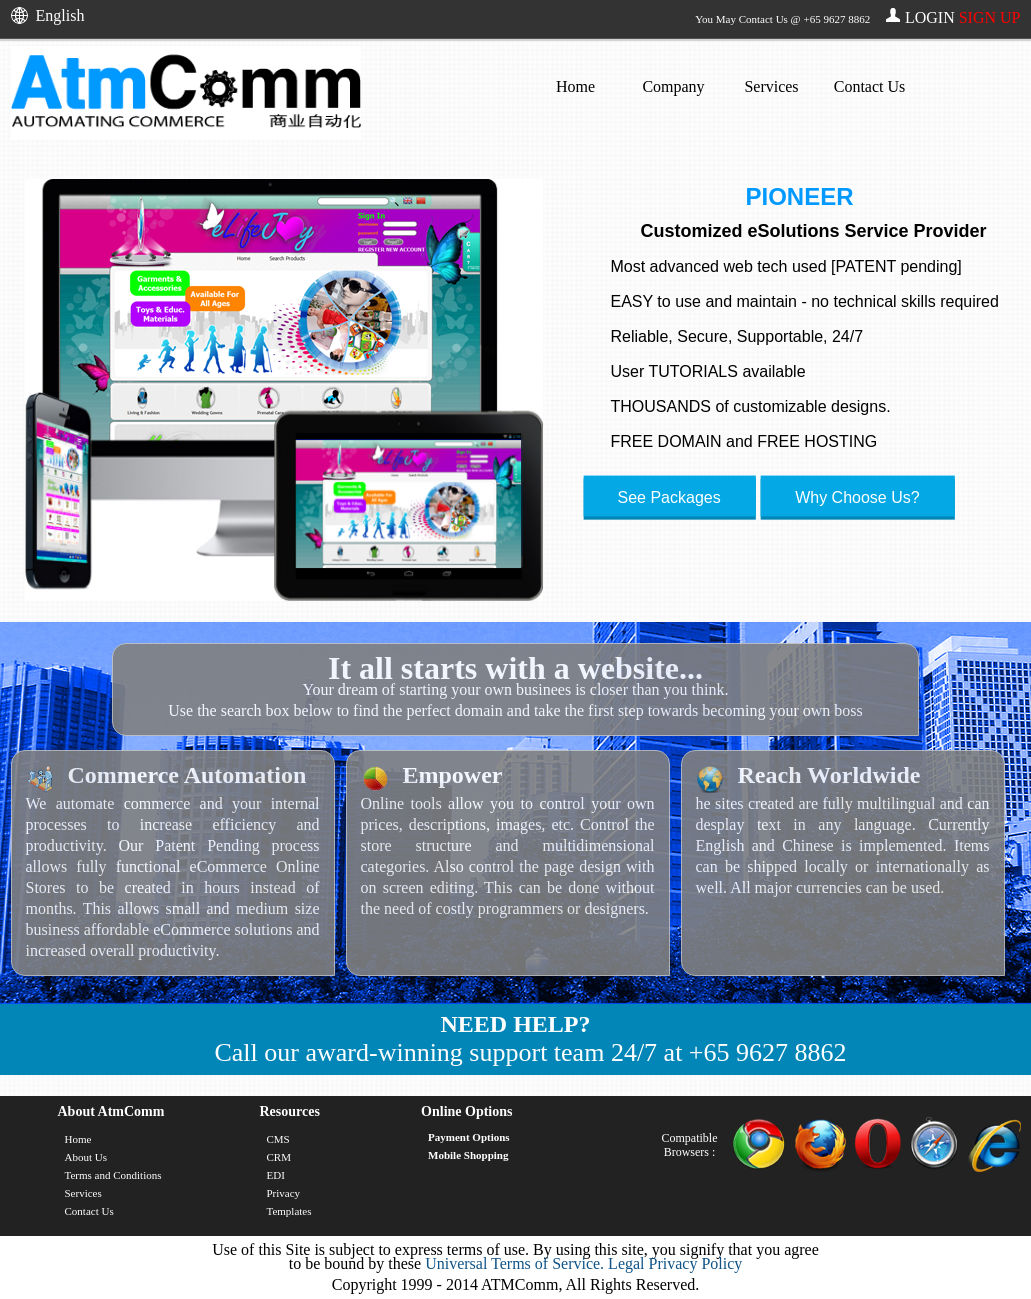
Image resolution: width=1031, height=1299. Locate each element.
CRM (278, 1157)
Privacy (283, 1193)
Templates (288, 1211)
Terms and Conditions (113, 1175)
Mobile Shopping (468, 1155)
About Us (86, 1157)
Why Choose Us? (857, 497)
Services (771, 86)
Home (575, 86)
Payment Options (469, 1137)
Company (673, 86)
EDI (275, 1175)
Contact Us (870, 86)
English (60, 15)
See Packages (669, 497)
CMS (277, 1139)
